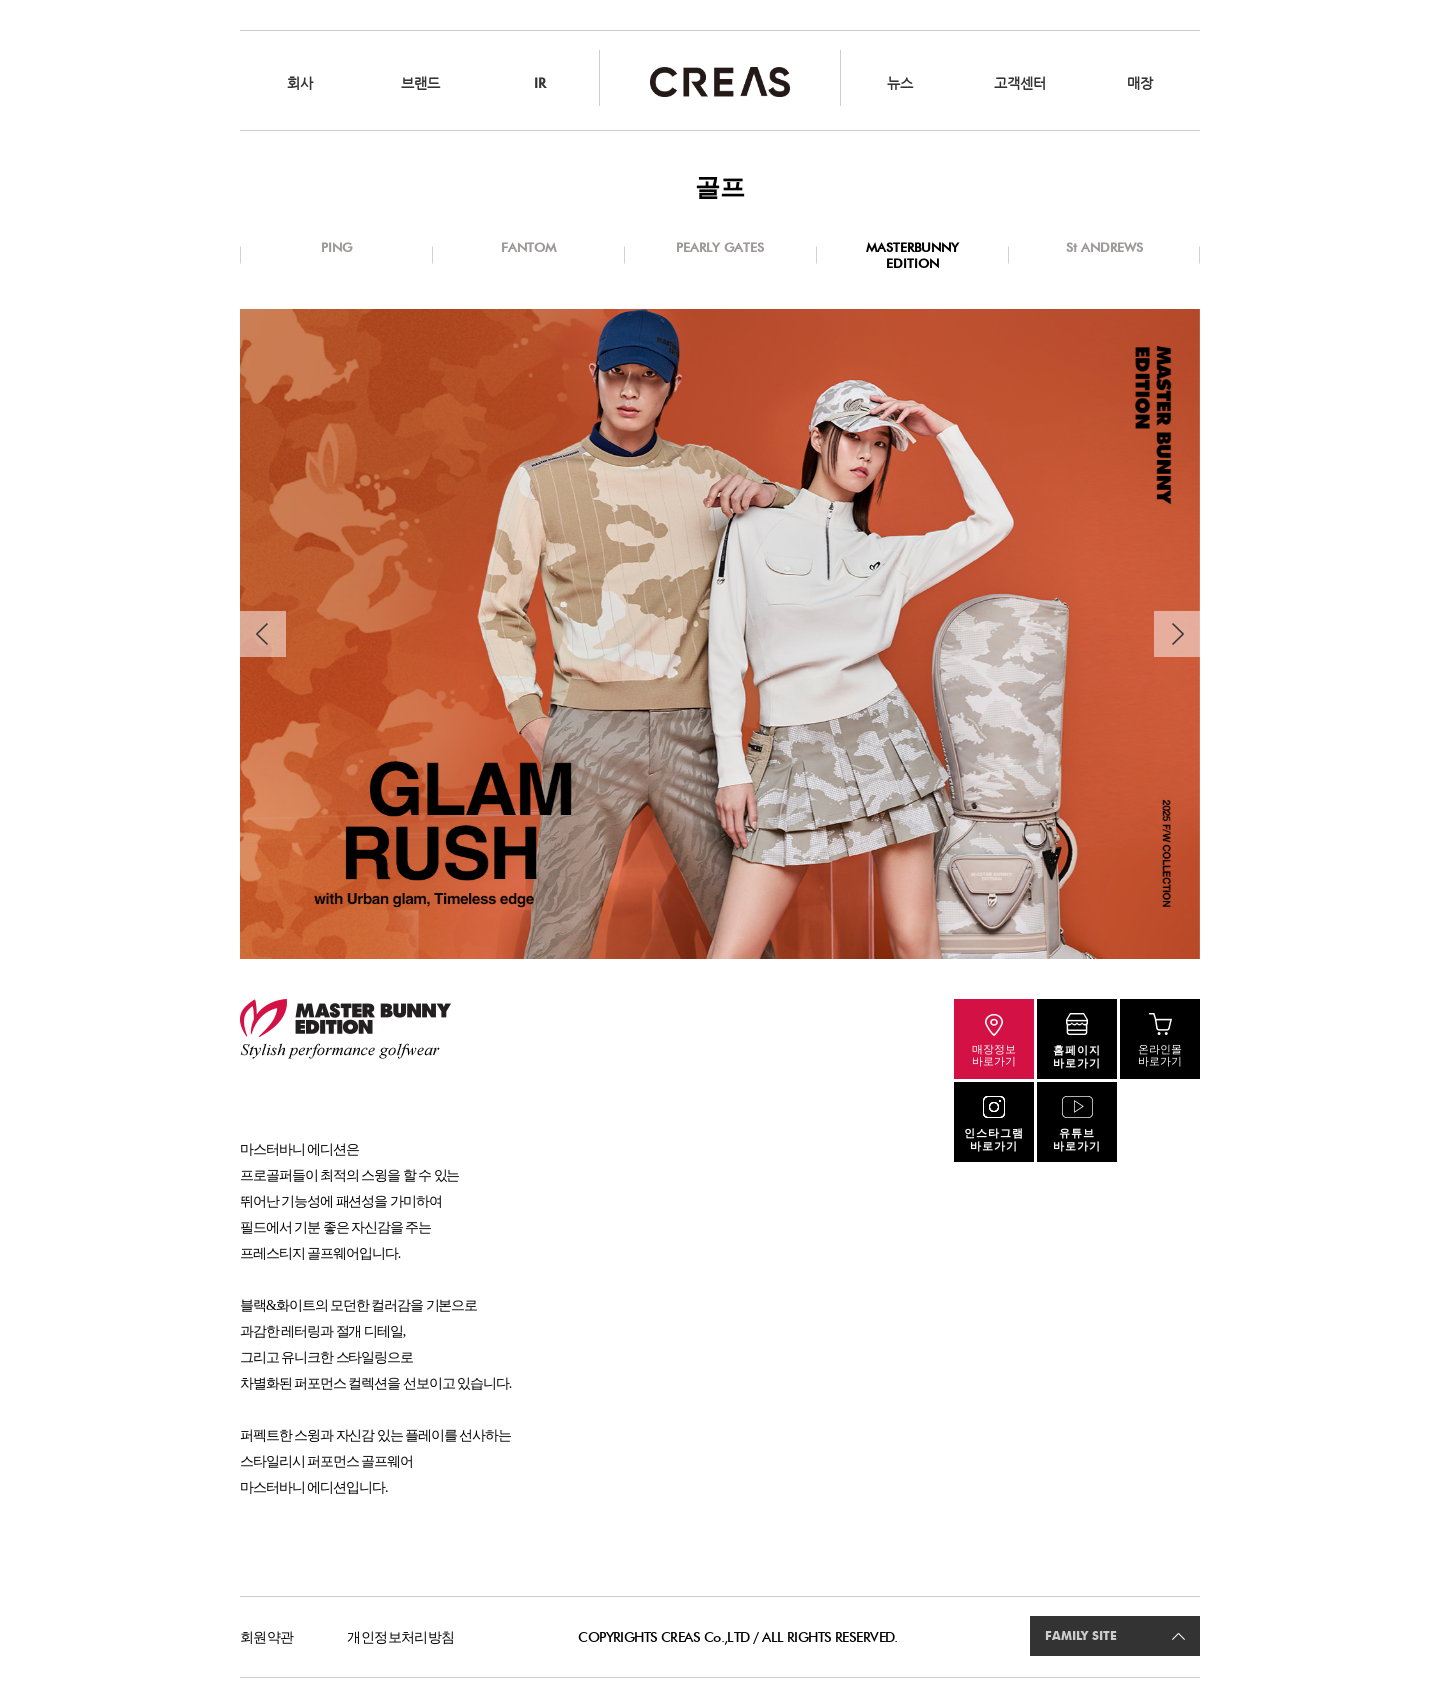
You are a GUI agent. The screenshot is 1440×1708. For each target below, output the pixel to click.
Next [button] (1177, 634)
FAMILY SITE (1081, 1636)
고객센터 (1020, 83)
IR (540, 83)
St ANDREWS (1104, 247)
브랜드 (420, 83)
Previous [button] (263, 634)
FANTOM (528, 247)
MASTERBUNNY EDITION (912, 255)
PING (336, 247)
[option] (720, 634)
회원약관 (267, 1637)
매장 (1140, 83)
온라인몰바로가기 (1160, 1055)
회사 (300, 83)
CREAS (720, 82)
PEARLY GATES (720, 247)
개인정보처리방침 (401, 1637)
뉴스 (900, 83)
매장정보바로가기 (994, 1055)
